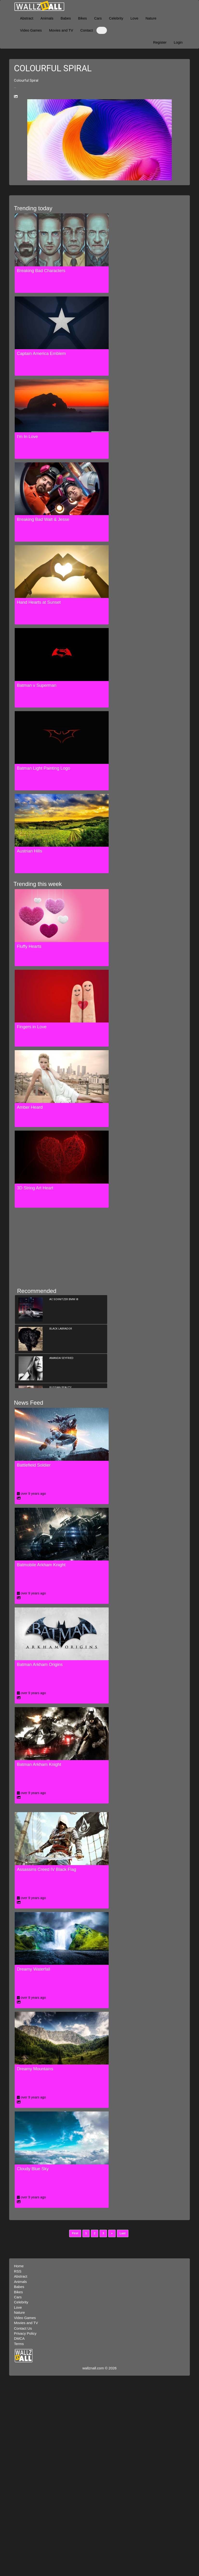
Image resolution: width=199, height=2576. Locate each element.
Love (134, 18)
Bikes (82, 18)
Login (178, 42)
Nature (151, 18)
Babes (65, 18)
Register (159, 42)
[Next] (112, 2233)
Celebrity (116, 18)
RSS (17, 2271)
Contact (86, 30)
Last (123, 2233)
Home (19, 2266)
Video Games (31, 30)
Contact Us (23, 2328)
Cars (98, 18)
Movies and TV (61, 30)
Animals (46, 18)
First (75, 2233)
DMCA (19, 2338)
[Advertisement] (99, 1249)
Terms (19, 2344)
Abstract (26, 18)
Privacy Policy (25, 2333)
